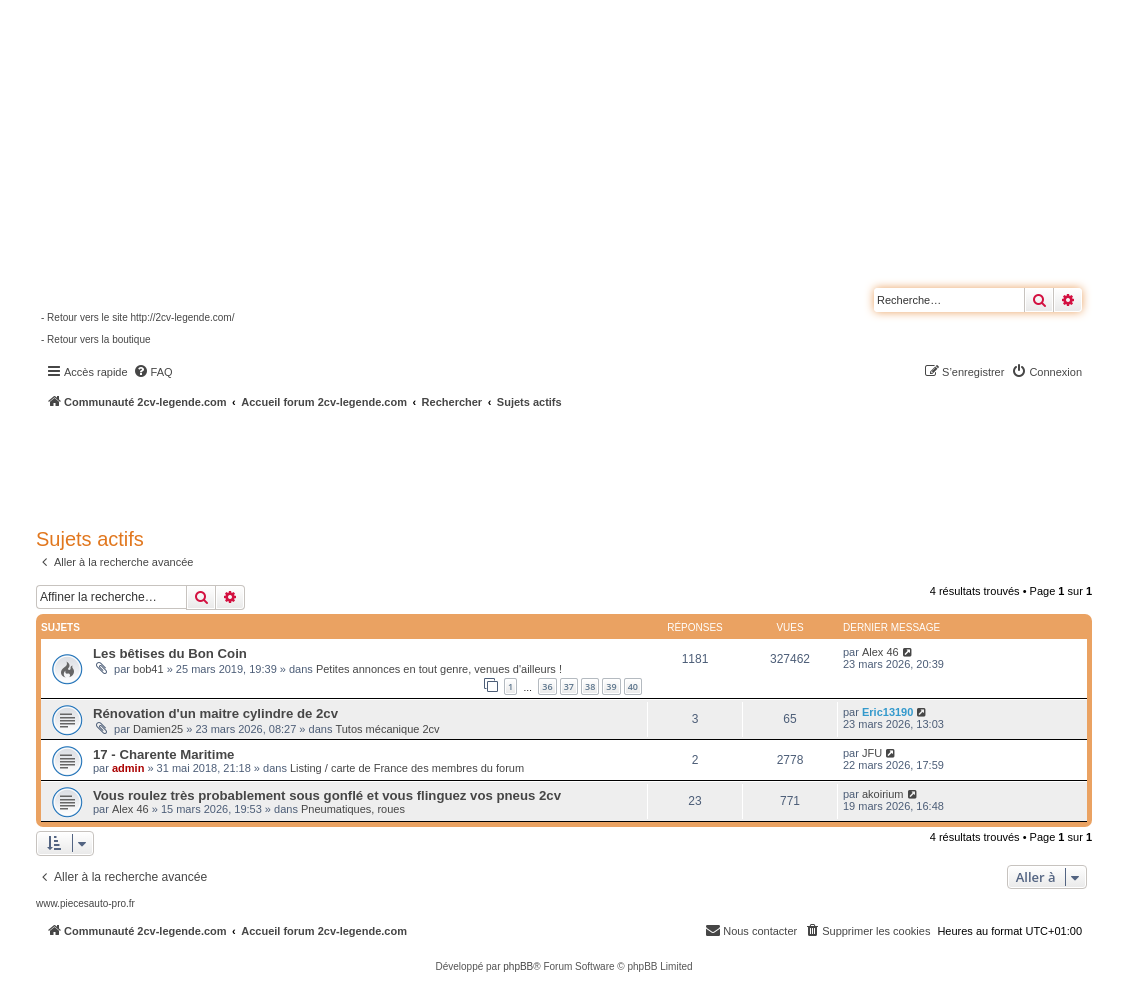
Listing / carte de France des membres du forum (407, 768)
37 (569, 686)
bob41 (148, 669)
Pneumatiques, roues (353, 809)
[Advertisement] (536, 465)
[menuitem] (153, 372)
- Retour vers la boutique (96, 339)
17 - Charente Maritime (163, 754)
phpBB (518, 966)
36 (547, 686)
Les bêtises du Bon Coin (170, 653)
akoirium (883, 794)
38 (590, 686)
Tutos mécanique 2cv (387, 729)
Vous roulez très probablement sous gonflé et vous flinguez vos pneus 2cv (327, 795)
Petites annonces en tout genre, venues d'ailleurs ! (439, 669)
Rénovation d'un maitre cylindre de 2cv (215, 713)
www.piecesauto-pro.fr (85, 903)
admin (128, 768)
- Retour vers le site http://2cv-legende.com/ (137, 317)
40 (633, 686)
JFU (872, 753)
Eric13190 (887, 712)
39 (611, 686)
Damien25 (158, 729)
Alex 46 (880, 652)
